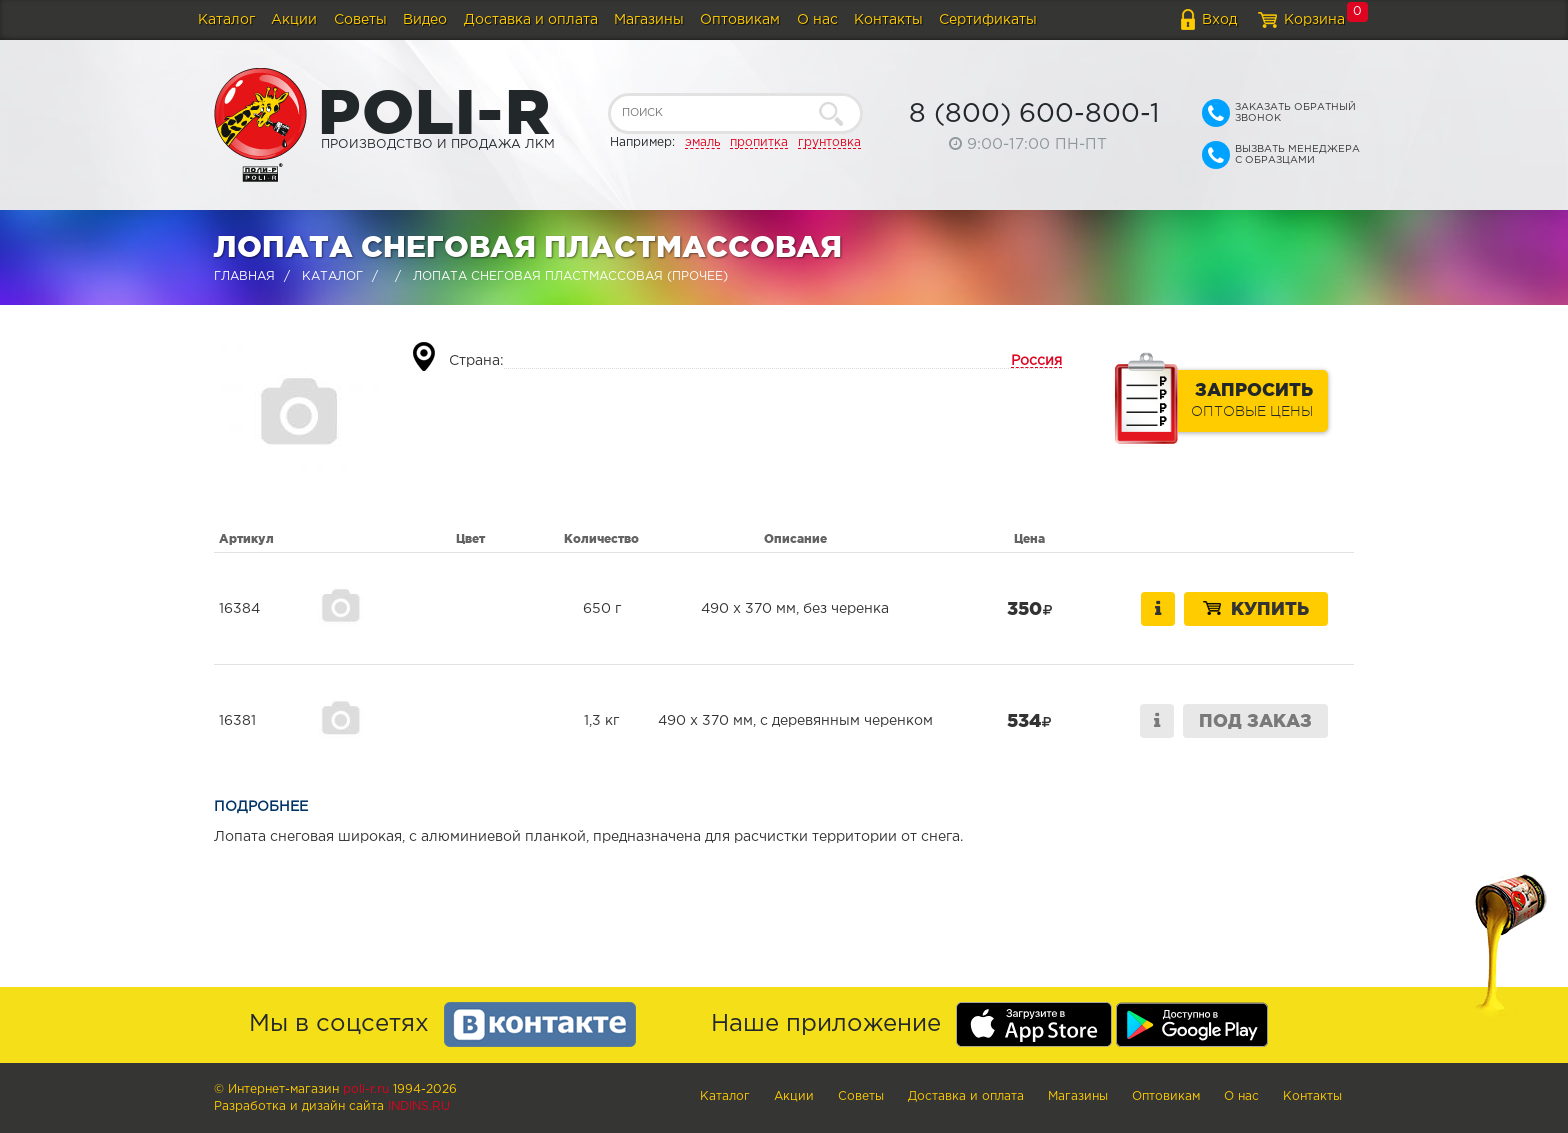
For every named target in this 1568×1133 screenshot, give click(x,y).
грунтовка (829, 142)
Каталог (226, 20)
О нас (817, 20)
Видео (425, 20)
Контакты (888, 20)
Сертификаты (988, 20)
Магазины (649, 20)
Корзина (1314, 20)
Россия (1036, 361)
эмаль (702, 142)
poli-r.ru (366, 1089)
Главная (244, 276)
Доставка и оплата (531, 20)
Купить (1256, 608)
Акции (294, 20)
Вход (1219, 20)
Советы (360, 20)
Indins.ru (419, 1106)
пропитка (759, 142)
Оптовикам (740, 20)
